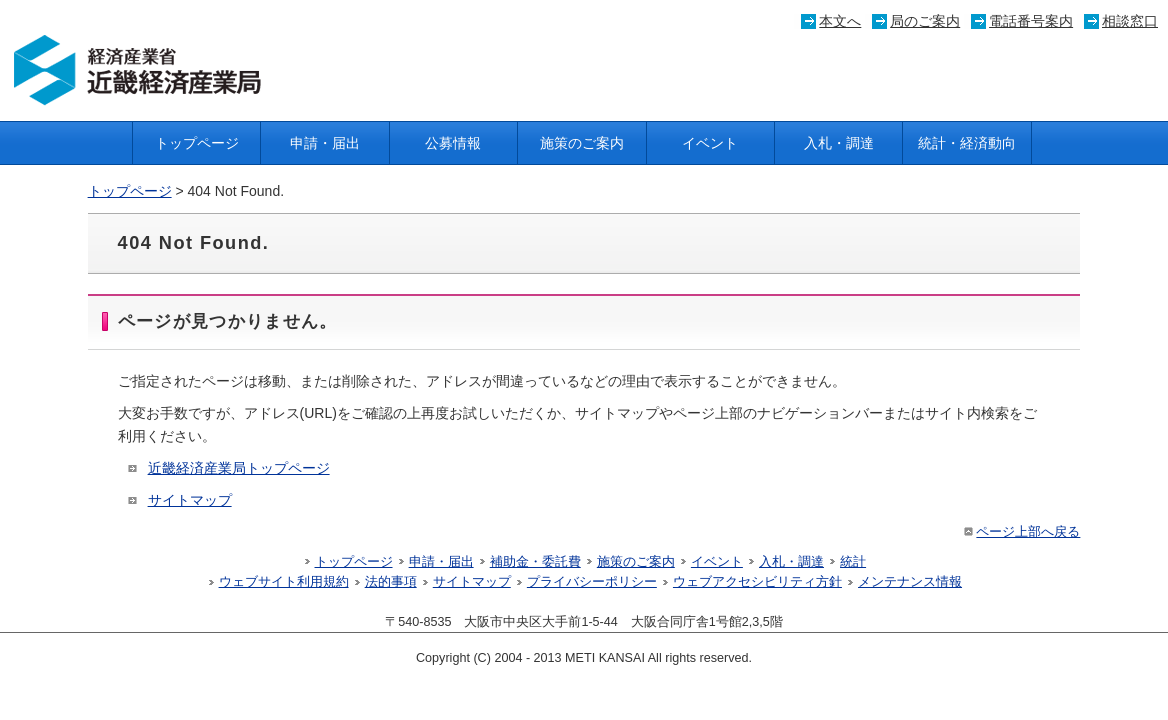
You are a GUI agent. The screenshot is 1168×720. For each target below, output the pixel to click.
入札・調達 (839, 143)
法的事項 (391, 582)
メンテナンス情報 (910, 582)
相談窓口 (1130, 21)
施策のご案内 (582, 143)
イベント (710, 143)
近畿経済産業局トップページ (239, 468)
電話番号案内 (1031, 21)
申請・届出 (325, 143)
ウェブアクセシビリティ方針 (757, 582)
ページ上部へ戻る (1020, 532)
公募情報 (453, 143)
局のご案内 (925, 21)
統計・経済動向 (967, 143)
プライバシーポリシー (592, 582)
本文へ (840, 21)
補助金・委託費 (535, 562)
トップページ (197, 143)
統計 (853, 562)
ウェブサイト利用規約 (284, 582)
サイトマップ (190, 500)
